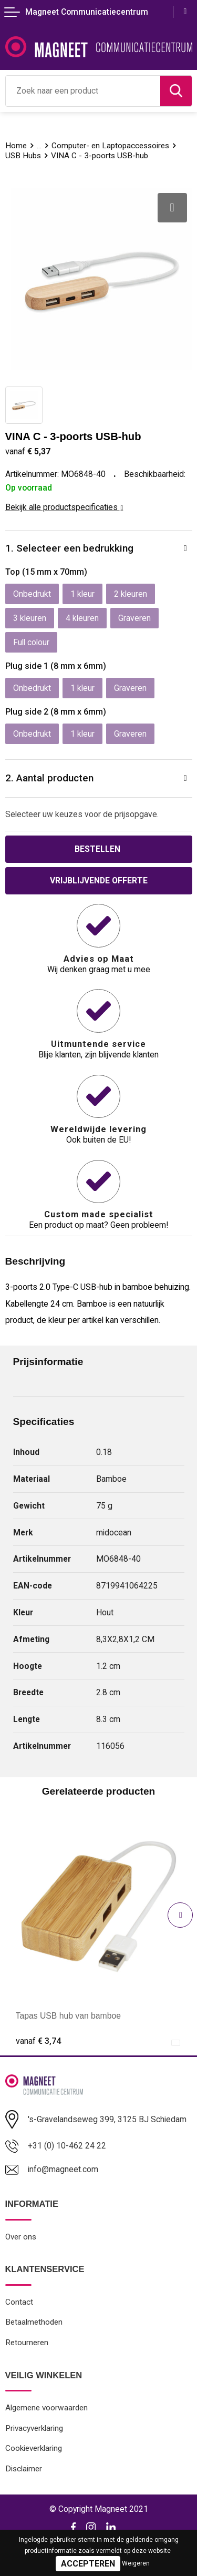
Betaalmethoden (34, 2322)
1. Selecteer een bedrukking (69, 548)
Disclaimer (23, 2468)
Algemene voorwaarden (46, 2407)
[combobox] (83, 91)
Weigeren (136, 2563)
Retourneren (26, 2342)
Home (16, 145)
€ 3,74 (38, 2041)
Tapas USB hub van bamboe (68, 2015)
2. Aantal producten (49, 778)
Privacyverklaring (34, 2428)
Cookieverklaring (33, 2448)
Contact (19, 2302)
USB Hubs (23, 155)
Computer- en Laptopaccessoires (110, 145)
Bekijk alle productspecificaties (64, 507)
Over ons (20, 2237)
